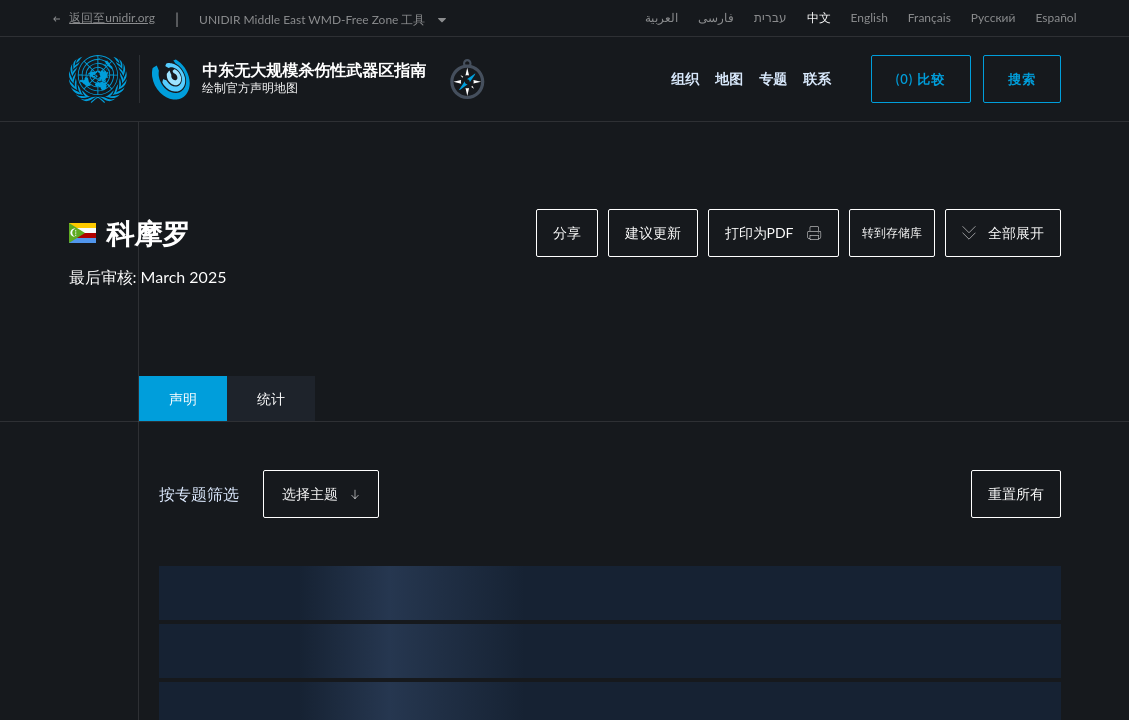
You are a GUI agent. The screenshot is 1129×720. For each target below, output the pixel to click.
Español (1055, 17)
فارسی (716, 17)
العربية (661, 17)
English (869, 17)
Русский (993, 17)
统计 (271, 398)
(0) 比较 (921, 79)
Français (929, 17)
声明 (183, 398)
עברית (770, 17)
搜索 (1022, 79)
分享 (567, 232)
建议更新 (653, 232)
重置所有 (1016, 493)
